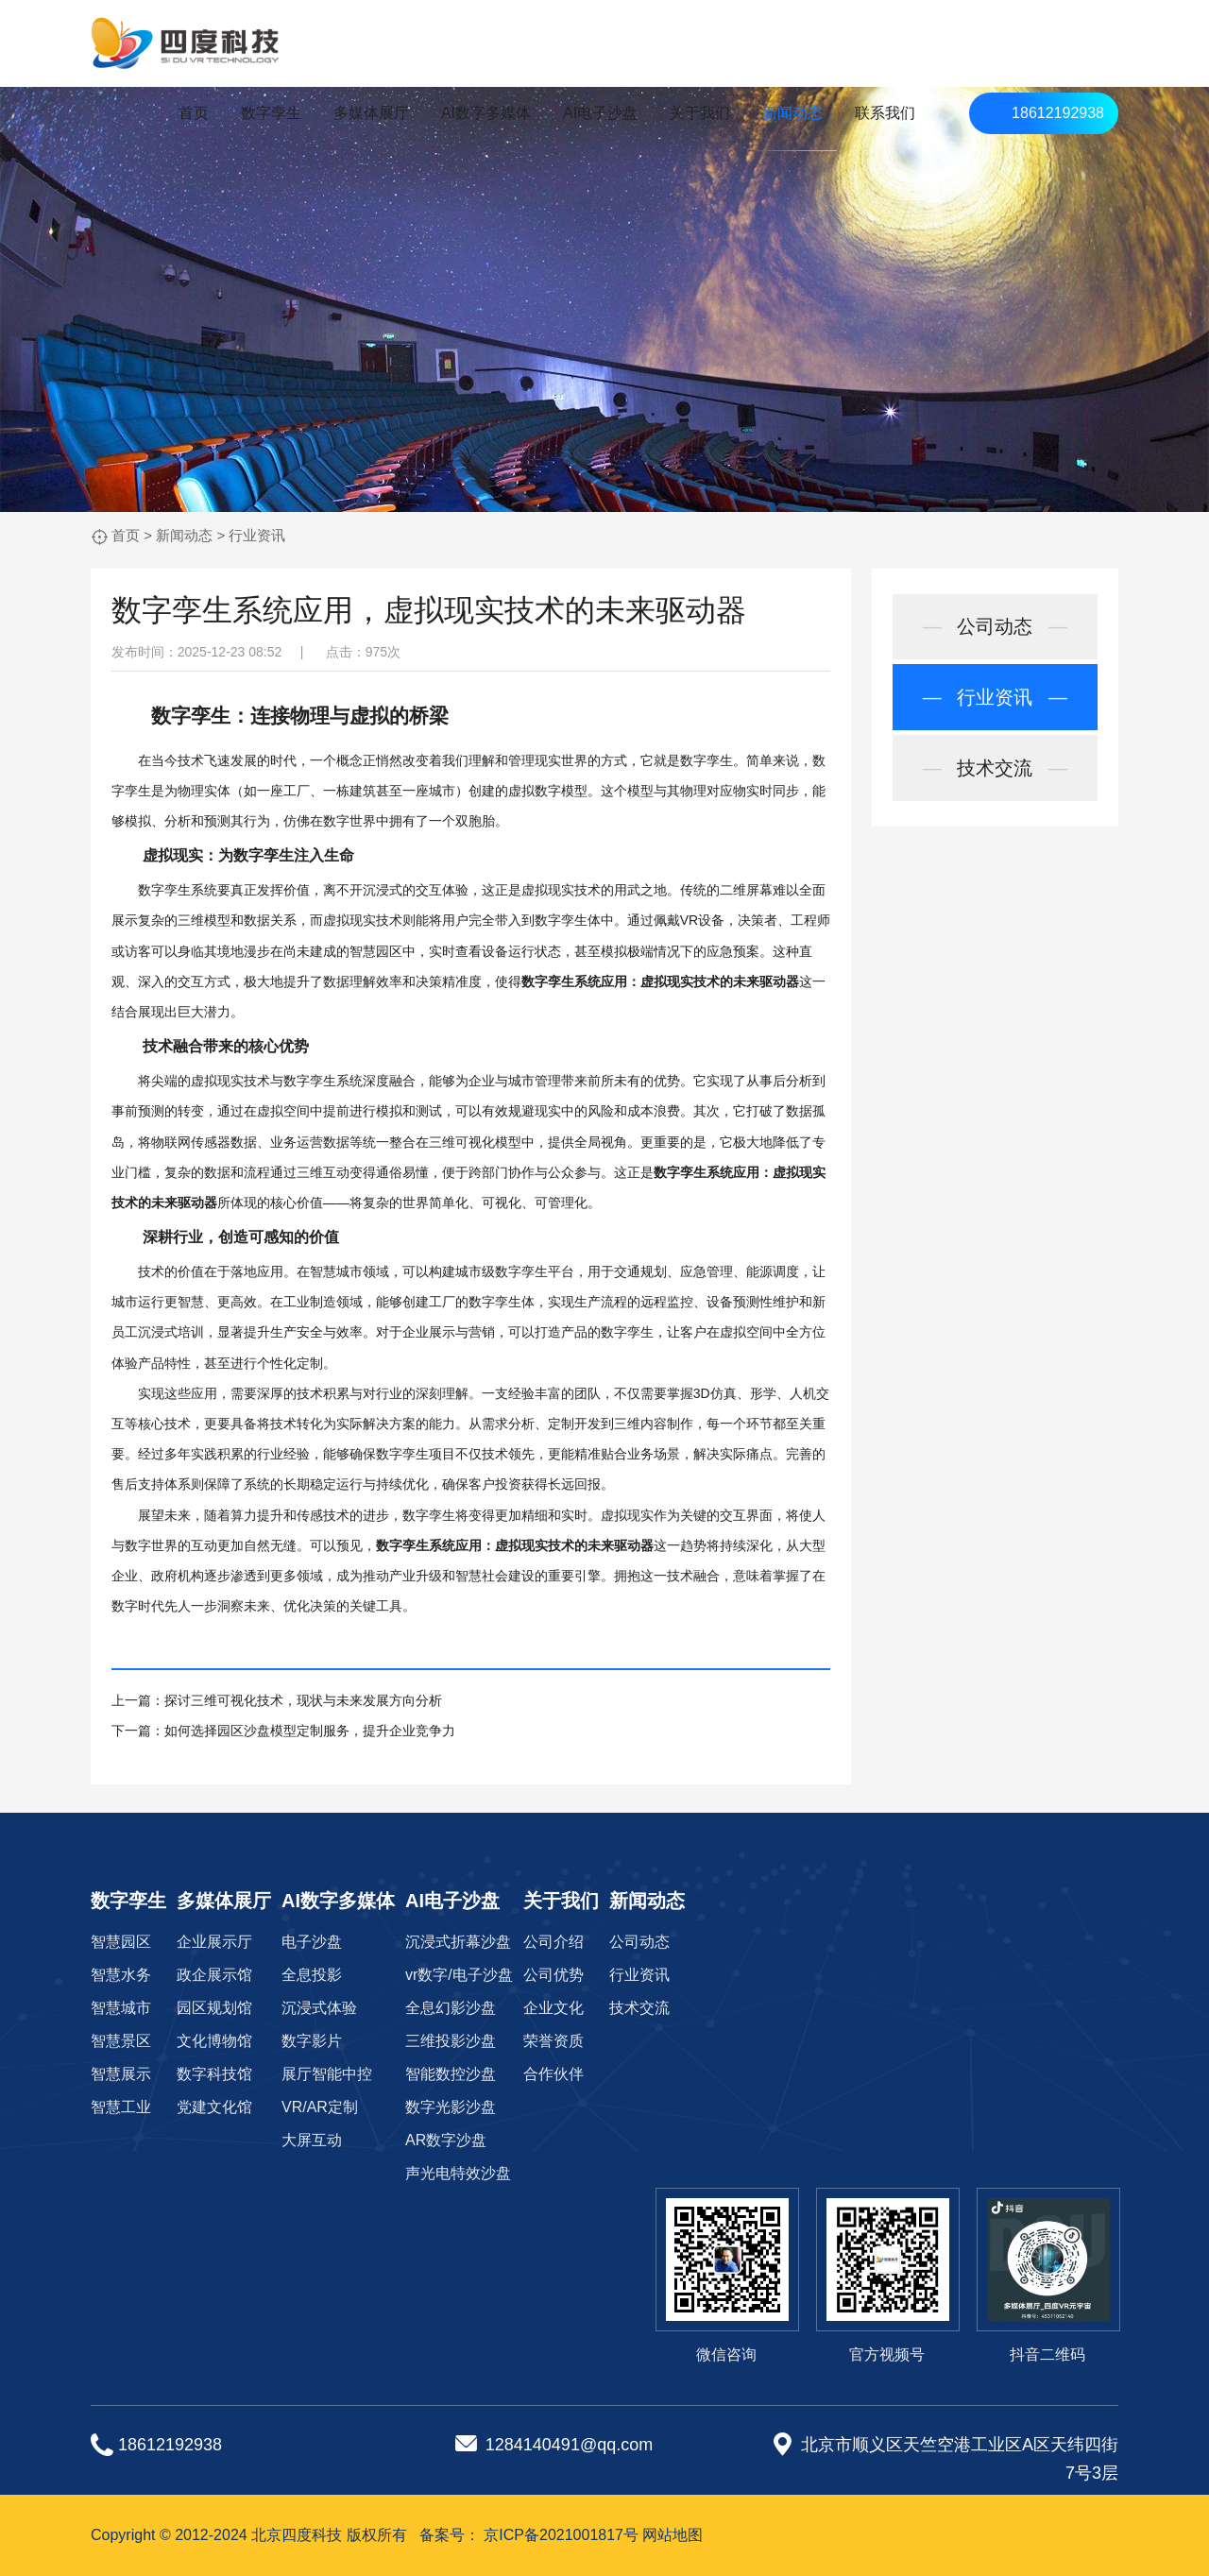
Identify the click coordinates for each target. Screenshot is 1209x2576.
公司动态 (995, 627)
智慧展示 (121, 2074)
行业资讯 (257, 535)
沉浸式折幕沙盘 (458, 1942)
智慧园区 (121, 1942)
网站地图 (672, 2535)
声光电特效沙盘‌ (458, 2173)
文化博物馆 (214, 2041)
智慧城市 (121, 2008)
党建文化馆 (214, 2107)
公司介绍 (553, 1942)
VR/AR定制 (319, 2107)
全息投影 (311, 1975)
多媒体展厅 (371, 113)
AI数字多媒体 (486, 113)
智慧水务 (121, 1975)
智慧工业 (121, 2107)
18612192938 (1058, 113)
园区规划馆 (214, 2008)
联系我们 (885, 113)
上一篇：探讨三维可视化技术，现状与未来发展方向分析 (276, 1700)
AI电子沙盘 (600, 113)
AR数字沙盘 (445, 2140)
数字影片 (311, 2041)
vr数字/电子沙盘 (459, 1975)
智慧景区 (121, 2041)
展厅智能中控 (326, 2074)
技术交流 (995, 769)
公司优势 (553, 1975)
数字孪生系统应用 (574, 981)
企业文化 (553, 2008)
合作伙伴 (553, 2074)
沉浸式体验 (319, 2008)
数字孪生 (271, 113)
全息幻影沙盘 (450, 2008)
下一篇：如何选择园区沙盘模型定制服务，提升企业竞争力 (283, 1730)
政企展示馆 (214, 1975)
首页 (194, 113)
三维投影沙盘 (450, 2041)
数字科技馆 (214, 2074)
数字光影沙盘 (450, 2107)
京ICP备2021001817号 (561, 2535)
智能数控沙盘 (450, 2074)
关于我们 (700, 113)
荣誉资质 (553, 2041)
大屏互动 (311, 2140)
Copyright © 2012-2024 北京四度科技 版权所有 (249, 2535)
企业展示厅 (214, 1942)
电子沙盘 (311, 1942)
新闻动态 (792, 113)
